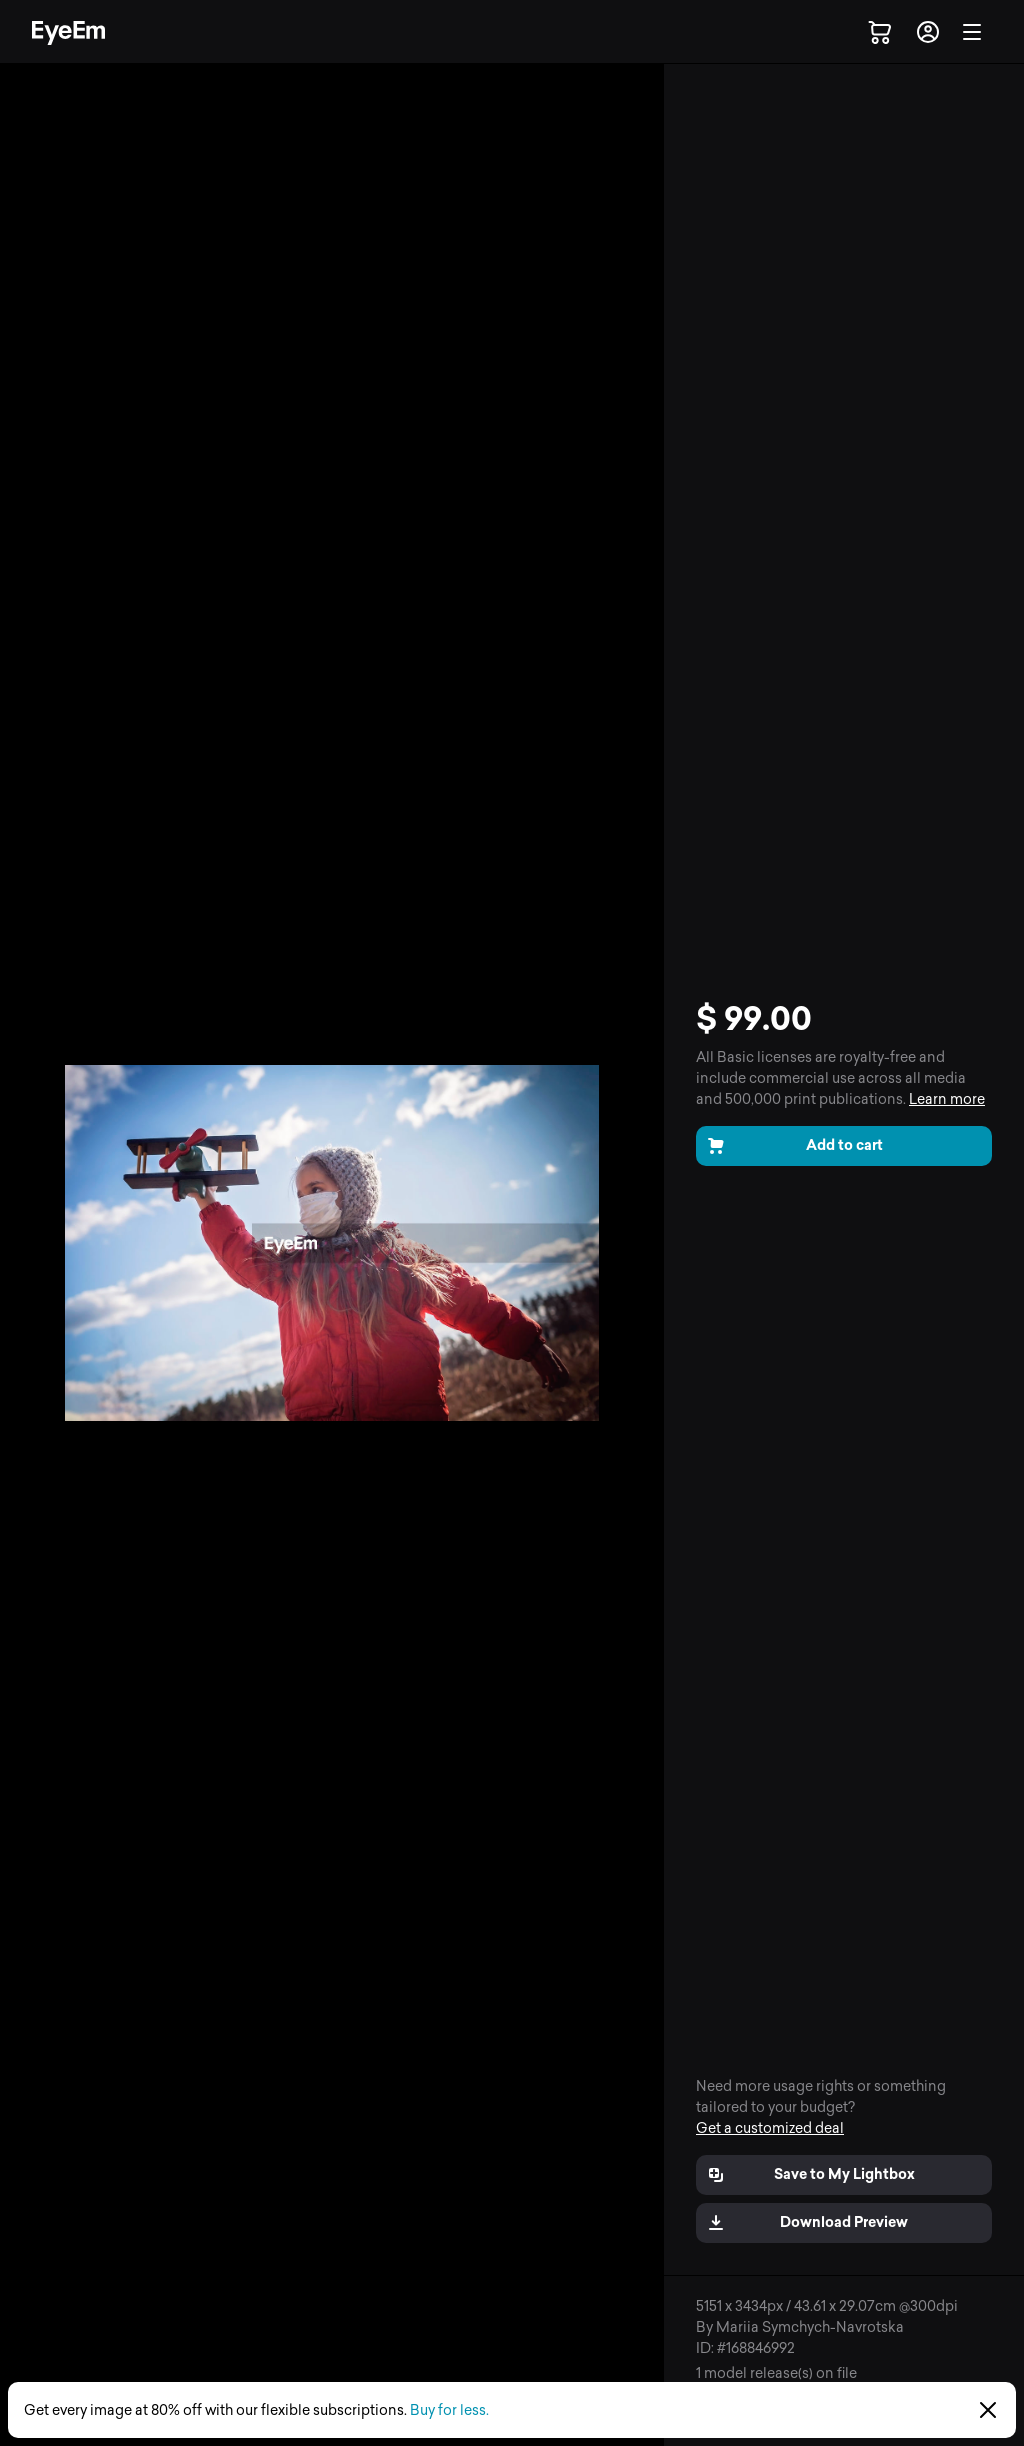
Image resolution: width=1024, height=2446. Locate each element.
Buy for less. (449, 2410)
